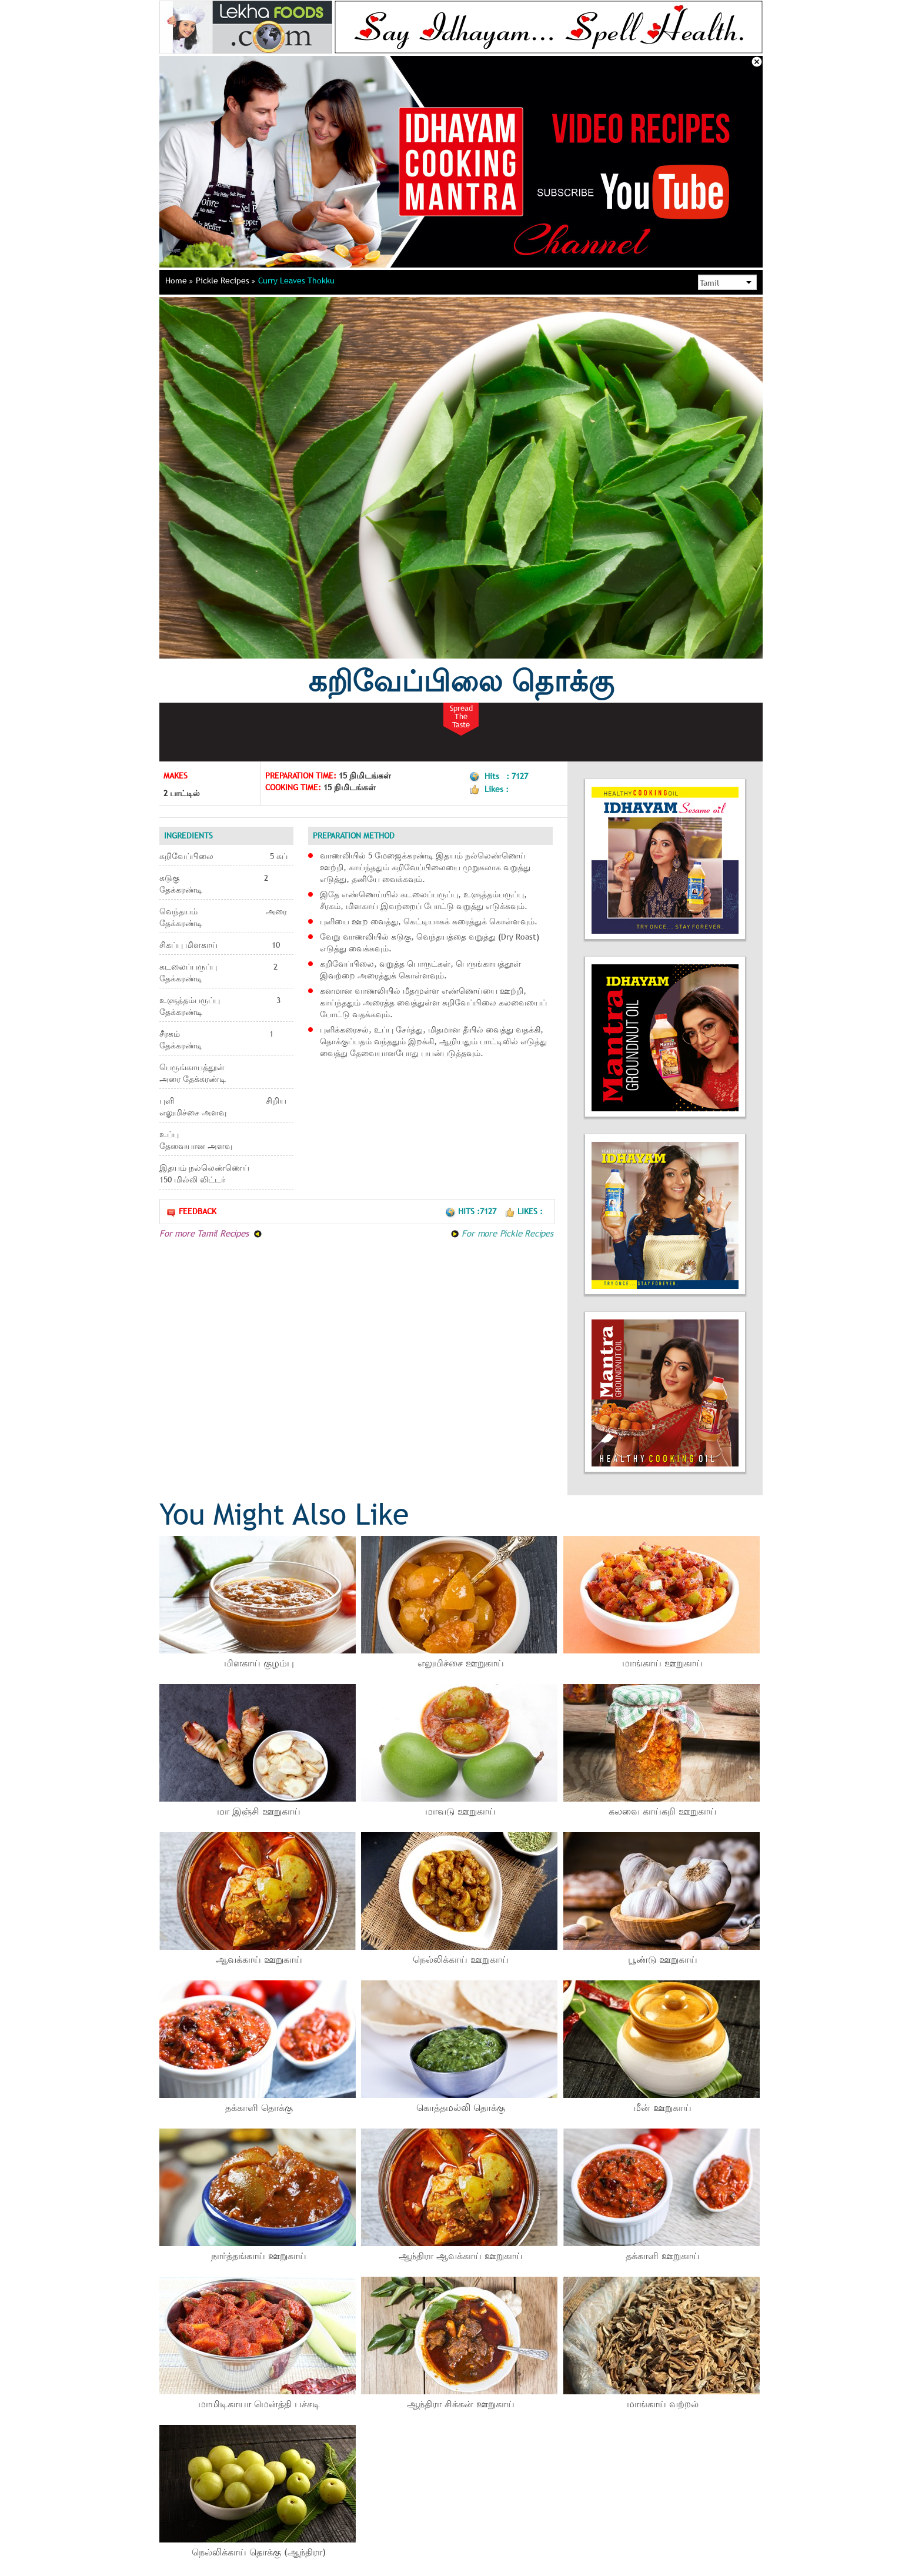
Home (179, 280)
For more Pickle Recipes (501, 1233)
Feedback (191, 1211)
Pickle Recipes (225, 280)
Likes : (524, 1211)
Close (756, 61)
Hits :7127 (472, 1211)
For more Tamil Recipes (210, 1233)
